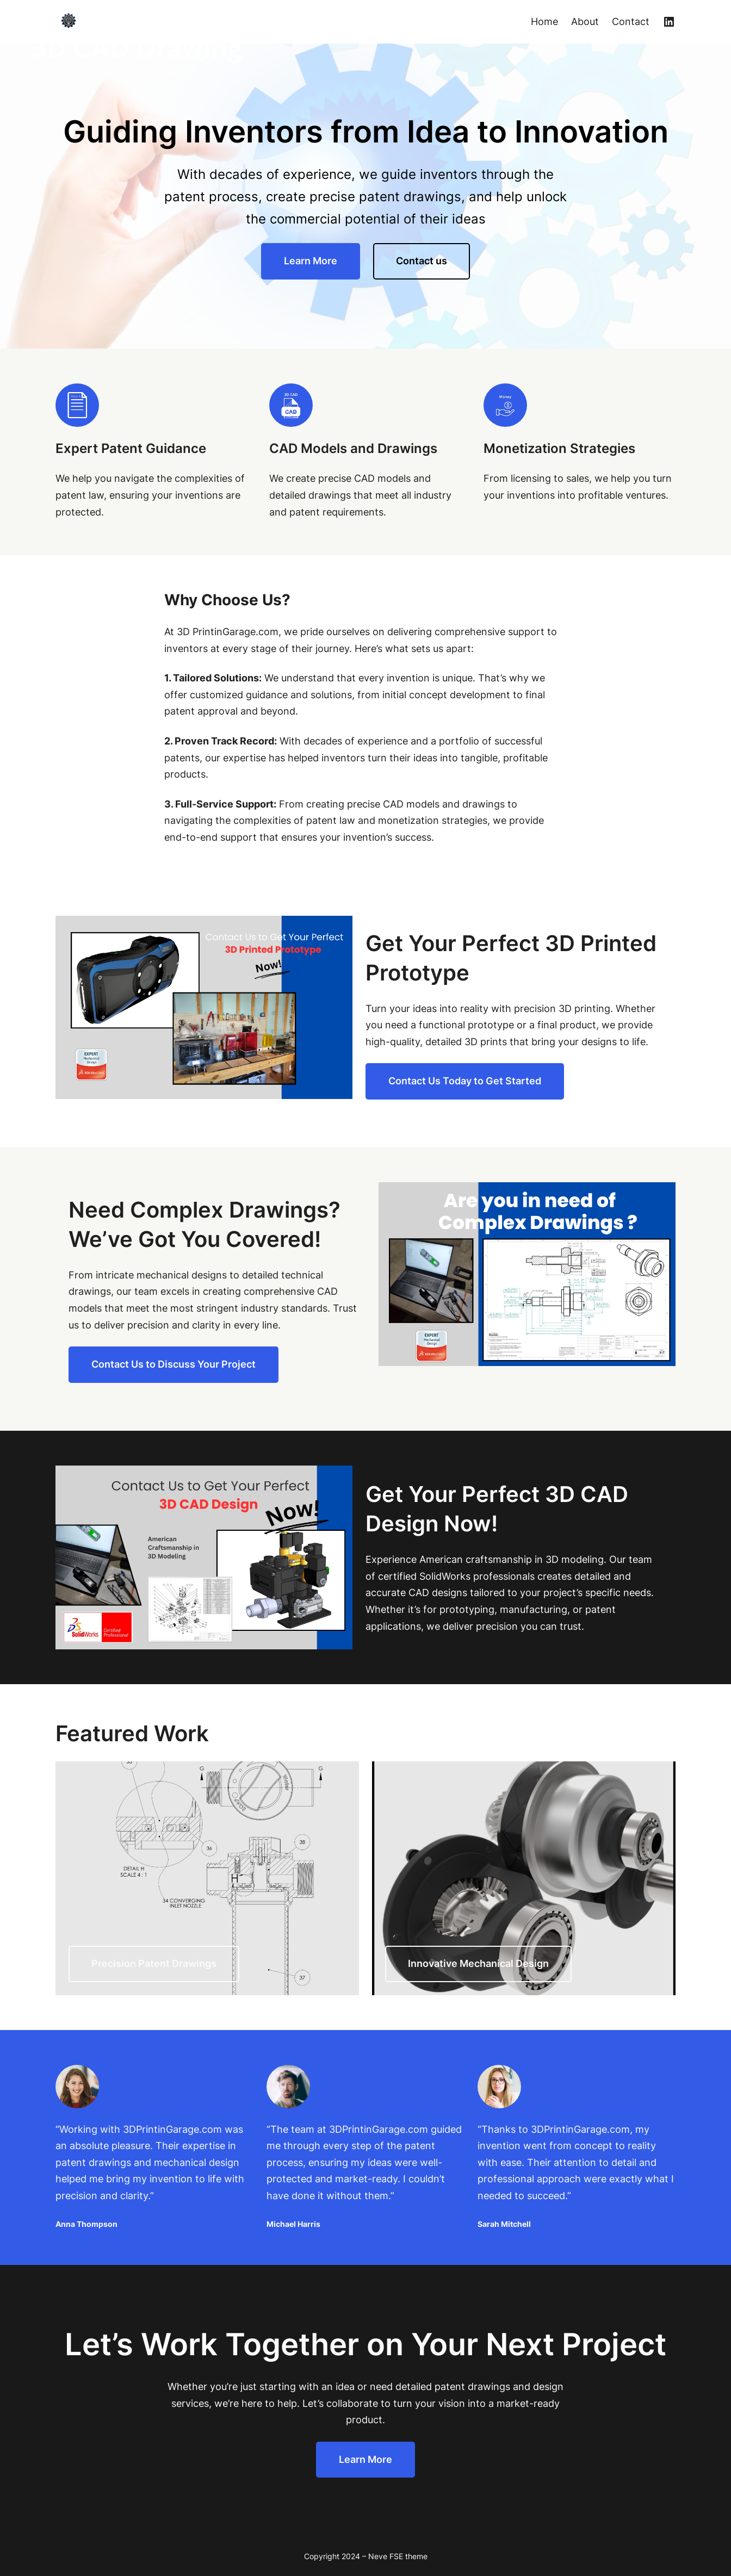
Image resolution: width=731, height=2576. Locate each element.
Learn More (310, 260)
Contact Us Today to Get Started (464, 1081)
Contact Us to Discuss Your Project (173, 1364)
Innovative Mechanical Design (478, 1963)
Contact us (421, 260)
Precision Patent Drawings (153, 1963)
